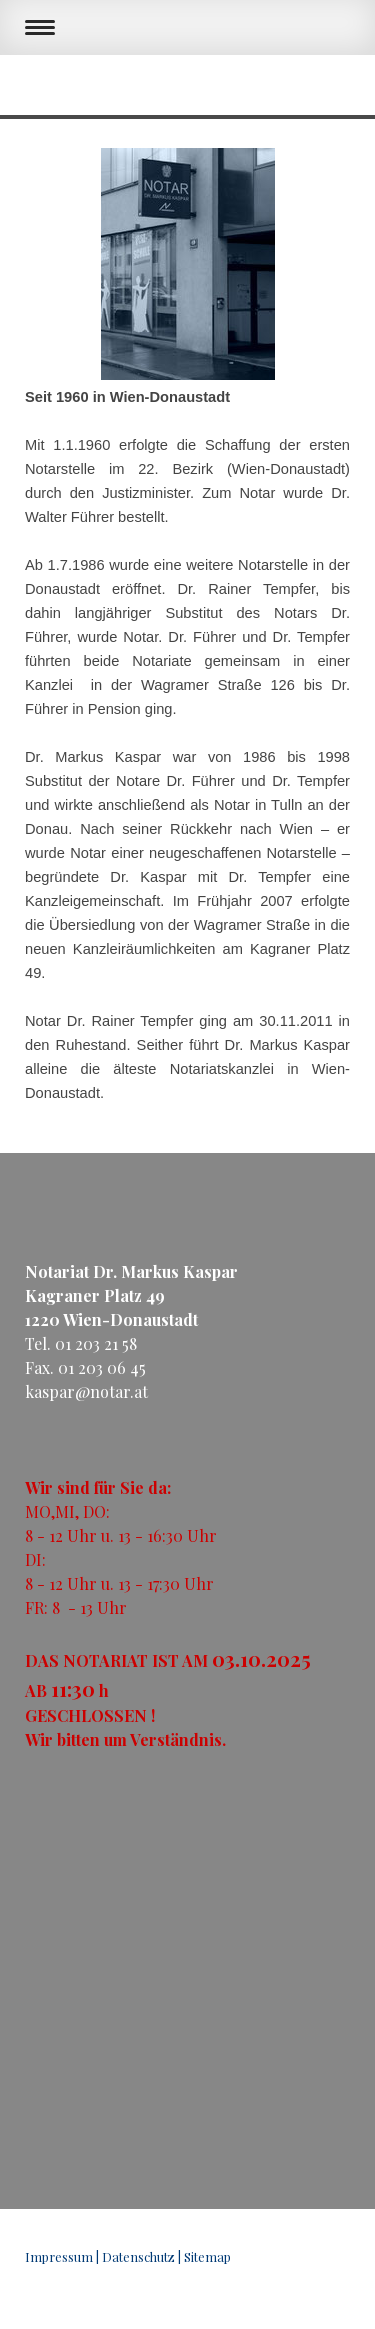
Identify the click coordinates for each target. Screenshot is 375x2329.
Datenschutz (138, 2256)
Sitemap (207, 2256)
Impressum (59, 2256)
